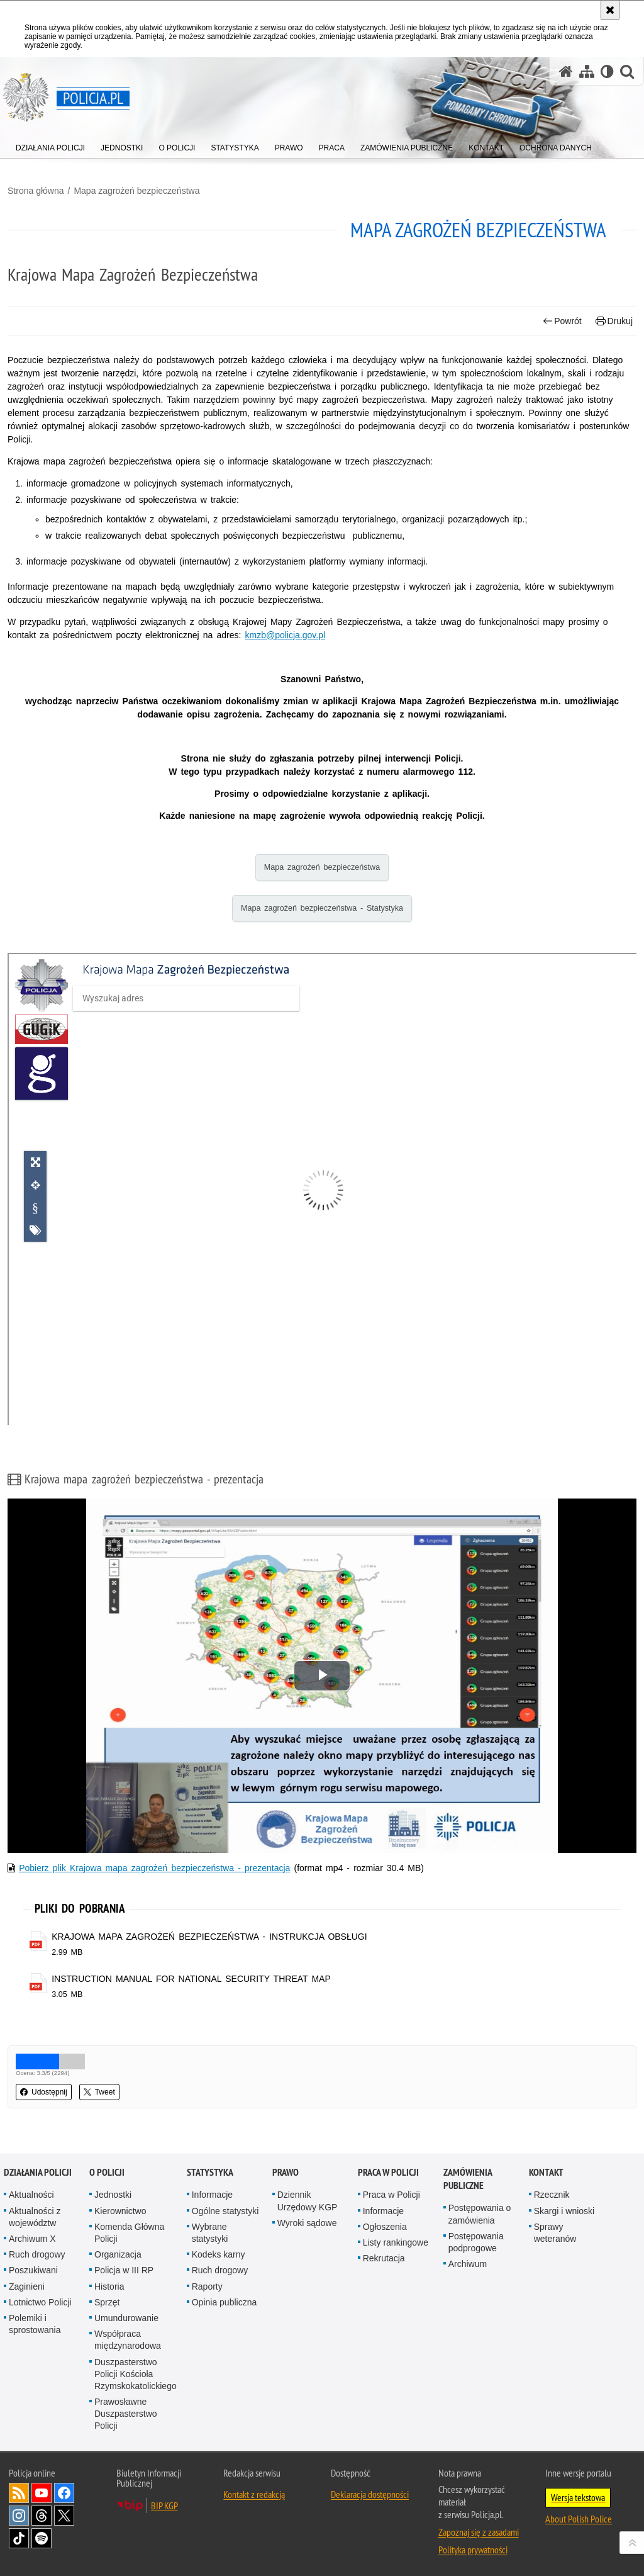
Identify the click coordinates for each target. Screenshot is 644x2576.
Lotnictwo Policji (40, 2302)
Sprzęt (106, 2302)
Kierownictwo (120, 2211)
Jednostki (112, 2195)
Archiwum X (32, 2239)
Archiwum (467, 2264)
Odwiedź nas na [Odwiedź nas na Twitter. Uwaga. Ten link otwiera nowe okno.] (64, 2516)
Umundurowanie (126, 2318)
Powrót (562, 321)
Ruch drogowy (37, 2254)
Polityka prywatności (473, 2549)
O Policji (107, 2172)
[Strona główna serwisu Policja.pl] (566, 71)
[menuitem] (50, 145)
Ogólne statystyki (225, 2211)
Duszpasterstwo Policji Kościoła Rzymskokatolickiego (135, 2374)
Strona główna (36, 191)
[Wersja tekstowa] (607, 71)
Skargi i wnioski (564, 2211)
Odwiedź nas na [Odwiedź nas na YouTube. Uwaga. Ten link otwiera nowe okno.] (41, 2493)
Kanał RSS (19, 2493)
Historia (109, 2286)
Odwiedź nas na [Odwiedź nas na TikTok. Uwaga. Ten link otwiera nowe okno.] (19, 2538)
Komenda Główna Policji (129, 2233)
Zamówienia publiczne (467, 2179)
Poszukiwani (33, 2270)
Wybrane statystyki (210, 2233)
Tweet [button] (99, 2092)
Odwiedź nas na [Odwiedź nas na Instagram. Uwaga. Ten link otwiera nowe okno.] (19, 2516)
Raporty (207, 2286)
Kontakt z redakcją (254, 2494)
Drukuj (614, 321)
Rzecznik (552, 2195)
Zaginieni (27, 2286)
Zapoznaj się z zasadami (478, 2532)
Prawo (285, 2172)
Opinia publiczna (224, 2302)
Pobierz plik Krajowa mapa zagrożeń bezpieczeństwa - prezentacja (154, 1868)
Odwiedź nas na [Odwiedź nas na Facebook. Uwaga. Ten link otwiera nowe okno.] (64, 2493)
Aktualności (31, 2195)
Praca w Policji (388, 2172)
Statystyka (210, 2172)
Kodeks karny (218, 2254)
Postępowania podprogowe (476, 2242)
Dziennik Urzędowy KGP (307, 2201)
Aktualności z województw (34, 2217)
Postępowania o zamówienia (479, 2214)
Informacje (212, 2195)
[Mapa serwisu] (586, 71)
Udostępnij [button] (43, 2092)
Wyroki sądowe (307, 2223)
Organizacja (118, 2254)
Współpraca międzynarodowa (127, 2340)
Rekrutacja (384, 2258)
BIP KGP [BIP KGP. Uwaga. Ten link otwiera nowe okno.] (164, 2505)
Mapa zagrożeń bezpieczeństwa (136, 191)
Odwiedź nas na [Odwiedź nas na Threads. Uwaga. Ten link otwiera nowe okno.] (41, 2516)
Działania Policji (38, 2172)
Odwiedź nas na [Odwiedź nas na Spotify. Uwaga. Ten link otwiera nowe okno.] (41, 2538)
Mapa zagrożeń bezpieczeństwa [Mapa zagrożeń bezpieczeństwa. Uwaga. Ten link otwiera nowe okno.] (322, 867)
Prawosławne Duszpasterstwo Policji (125, 2414)
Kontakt (546, 2172)
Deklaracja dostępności (370, 2494)
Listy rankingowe (395, 2242)
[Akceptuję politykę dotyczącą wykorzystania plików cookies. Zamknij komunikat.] (610, 10)
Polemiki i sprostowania (35, 2324)
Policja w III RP (123, 2270)
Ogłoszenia (385, 2227)
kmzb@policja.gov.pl (285, 635)
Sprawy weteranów (555, 2233)
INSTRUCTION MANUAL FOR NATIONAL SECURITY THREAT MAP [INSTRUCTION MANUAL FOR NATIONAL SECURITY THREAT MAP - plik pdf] (191, 1979)
